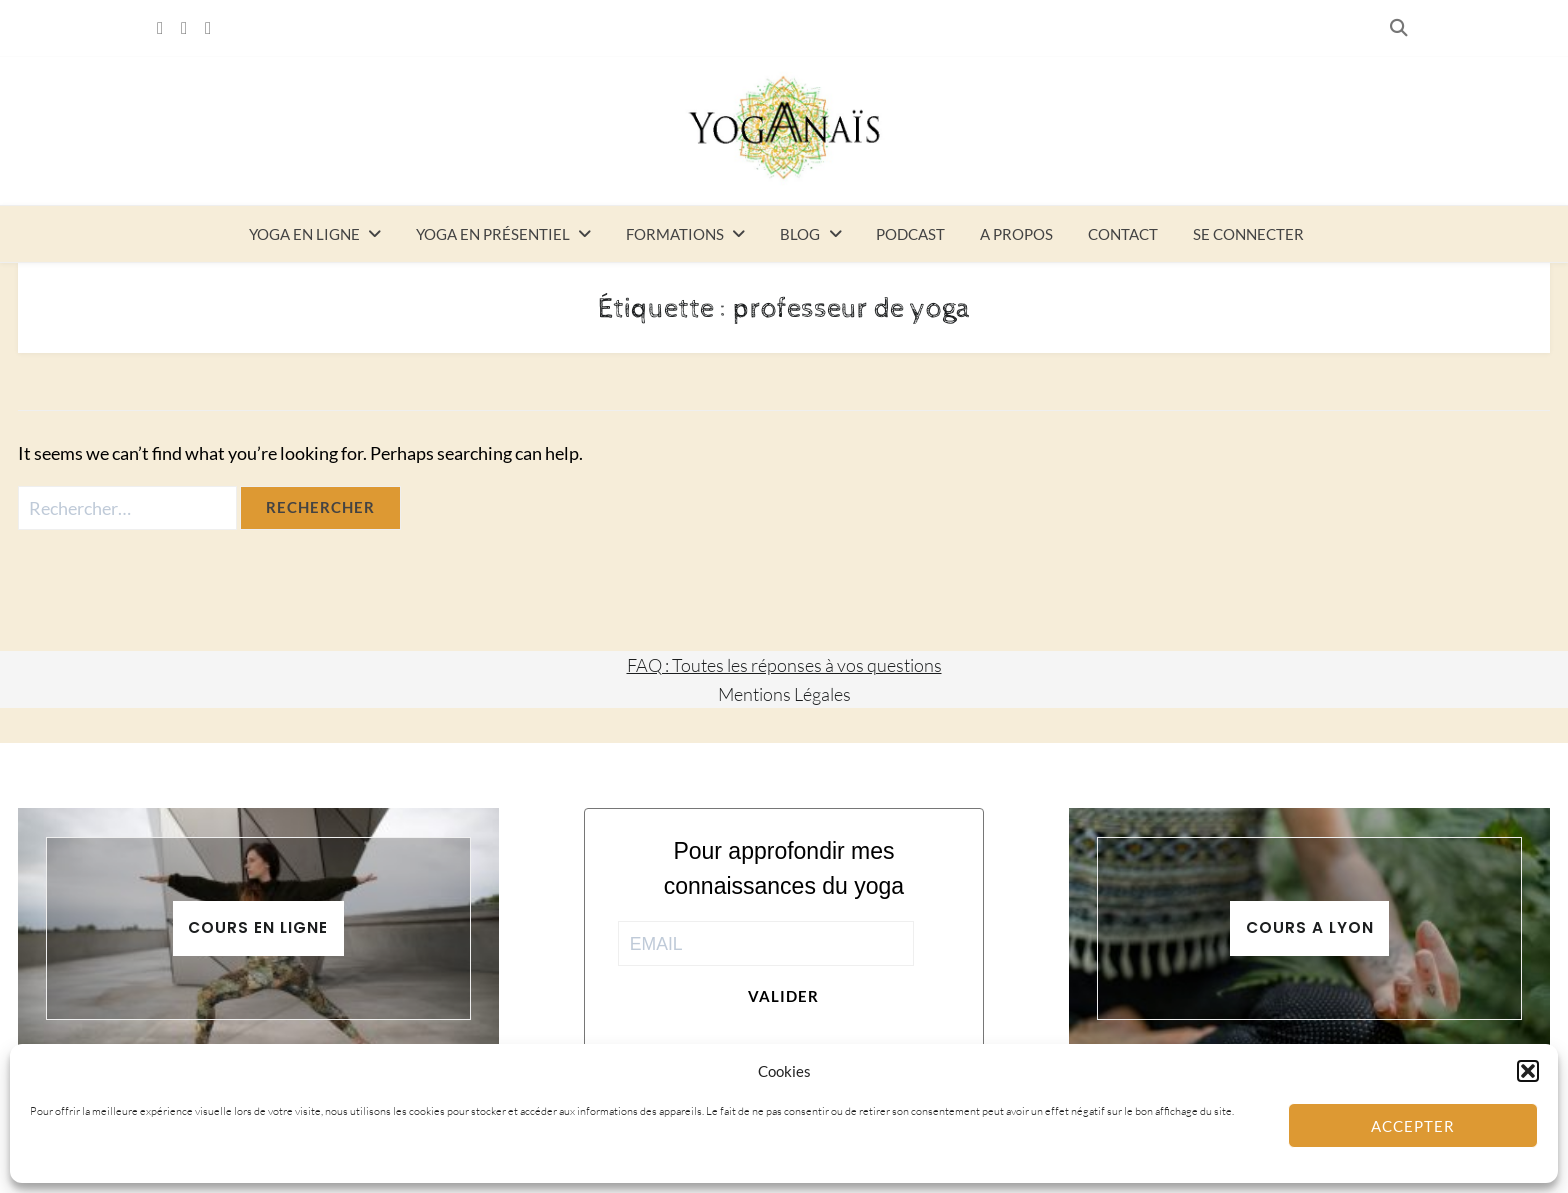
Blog (800, 234)
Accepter (1413, 1126)
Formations (675, 234)
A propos (1016, 234)
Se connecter (1248, 234)
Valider (783, 996)
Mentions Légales (784, 694)
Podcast (910, 234)
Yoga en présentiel (493, 234)
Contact (1123, 234)
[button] (1528, 1071)
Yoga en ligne (304, 234)
